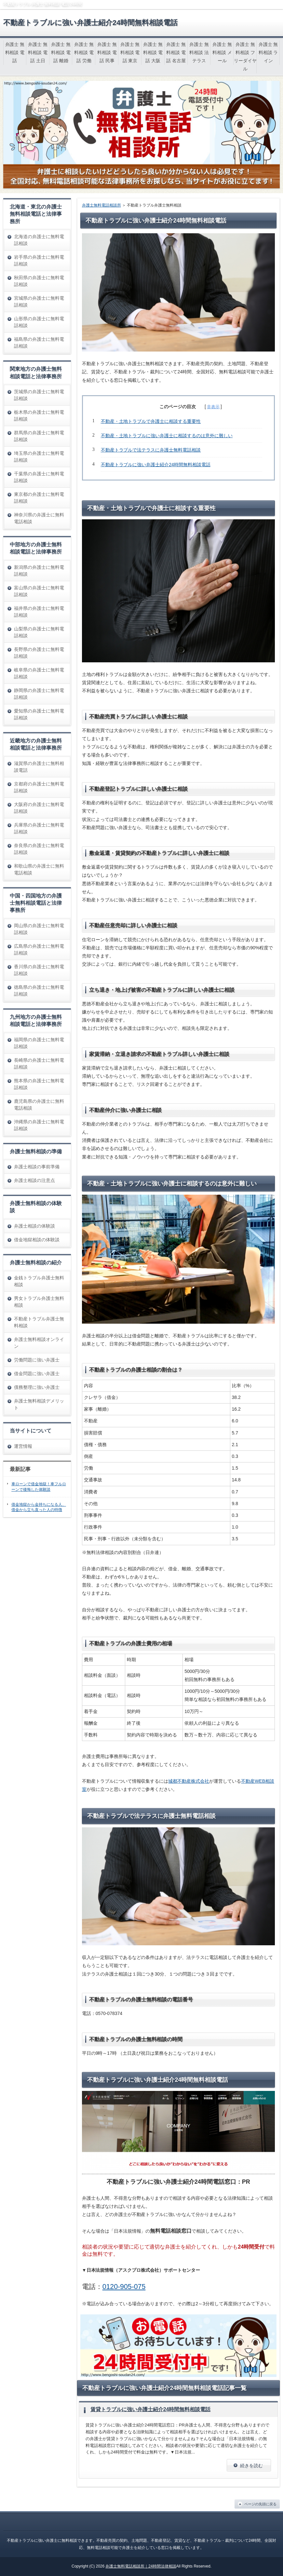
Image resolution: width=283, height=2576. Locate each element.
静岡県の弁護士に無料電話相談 (39, 694)
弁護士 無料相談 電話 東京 (130, 52)
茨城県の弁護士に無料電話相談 (39, 395)
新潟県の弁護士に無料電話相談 (39, 571)
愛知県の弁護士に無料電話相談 (39, 714)
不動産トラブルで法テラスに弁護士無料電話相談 (151, 450)
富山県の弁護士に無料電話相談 (39, 591)
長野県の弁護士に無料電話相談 (39, 653)
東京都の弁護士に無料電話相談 (39, 498)
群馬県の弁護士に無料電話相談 (39, 436)
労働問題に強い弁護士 (37, 1359)
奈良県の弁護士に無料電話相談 (39, 849)
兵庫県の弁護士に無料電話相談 (39, 828)
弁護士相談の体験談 (34, 1226)
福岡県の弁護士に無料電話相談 (39, 1043)
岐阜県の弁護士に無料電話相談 (39, 673)
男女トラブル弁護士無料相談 (39, 1302)
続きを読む (251, 2465)
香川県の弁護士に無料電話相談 (39, 970)
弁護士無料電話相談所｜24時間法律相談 (140, 2566)
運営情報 (23, 1446)
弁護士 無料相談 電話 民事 (107, 52)
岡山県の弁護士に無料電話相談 (39, 929)
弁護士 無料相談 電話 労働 (84, 52)
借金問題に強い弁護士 (37, 1373)
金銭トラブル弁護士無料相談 (39, 1281)
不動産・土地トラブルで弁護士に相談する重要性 (151, 421)
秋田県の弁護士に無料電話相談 (39, 281)
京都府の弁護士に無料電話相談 (39, 787)
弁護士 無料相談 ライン (268, 52)
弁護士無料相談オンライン (39, 1343)
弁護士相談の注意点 (34, 1180)
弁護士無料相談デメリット (39, 1404)
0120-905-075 (124, 2287)
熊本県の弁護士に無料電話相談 (39, 1084)
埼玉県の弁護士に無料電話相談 (39, 457)
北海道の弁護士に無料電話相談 (39, 240)
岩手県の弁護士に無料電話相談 (39, 260)
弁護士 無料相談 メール (222, 52)
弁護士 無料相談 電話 (15, 52)
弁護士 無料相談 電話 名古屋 (176, 52)
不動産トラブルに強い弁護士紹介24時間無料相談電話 (90, 23)
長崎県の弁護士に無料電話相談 (39, 1064)
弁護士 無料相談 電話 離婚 (61, 52)
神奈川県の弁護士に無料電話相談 (39, 518)
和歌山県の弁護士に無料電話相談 (39, 869)
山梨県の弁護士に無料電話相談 (39, 632)
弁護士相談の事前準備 (37, 1166)
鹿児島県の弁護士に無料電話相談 (39, 1105)
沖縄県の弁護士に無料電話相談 (39, 1125)
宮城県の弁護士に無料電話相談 (39, 301)
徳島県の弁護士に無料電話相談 (39, 991)
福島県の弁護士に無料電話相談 (39, 343)
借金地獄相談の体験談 (37, 1239)
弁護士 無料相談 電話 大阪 (153, 52)
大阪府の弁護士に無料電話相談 (39, 808)
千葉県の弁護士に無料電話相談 (39, 477)
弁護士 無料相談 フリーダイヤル (245, 57)
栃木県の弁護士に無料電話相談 (39, 416)
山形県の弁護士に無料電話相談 (39, 322)
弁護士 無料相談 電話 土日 (37, 52)
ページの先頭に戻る (260, 2504)
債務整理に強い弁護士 (37, 1387)
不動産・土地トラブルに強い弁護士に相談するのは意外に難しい (167, 435)
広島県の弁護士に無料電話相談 (39, 949)
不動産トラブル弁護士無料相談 (39, 1322)
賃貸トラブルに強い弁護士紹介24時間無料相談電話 (150, 2409)
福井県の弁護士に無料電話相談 (39, 612)
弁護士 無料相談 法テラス (199, 52)
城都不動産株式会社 (188, 1781)
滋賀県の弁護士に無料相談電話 (39, 767)
